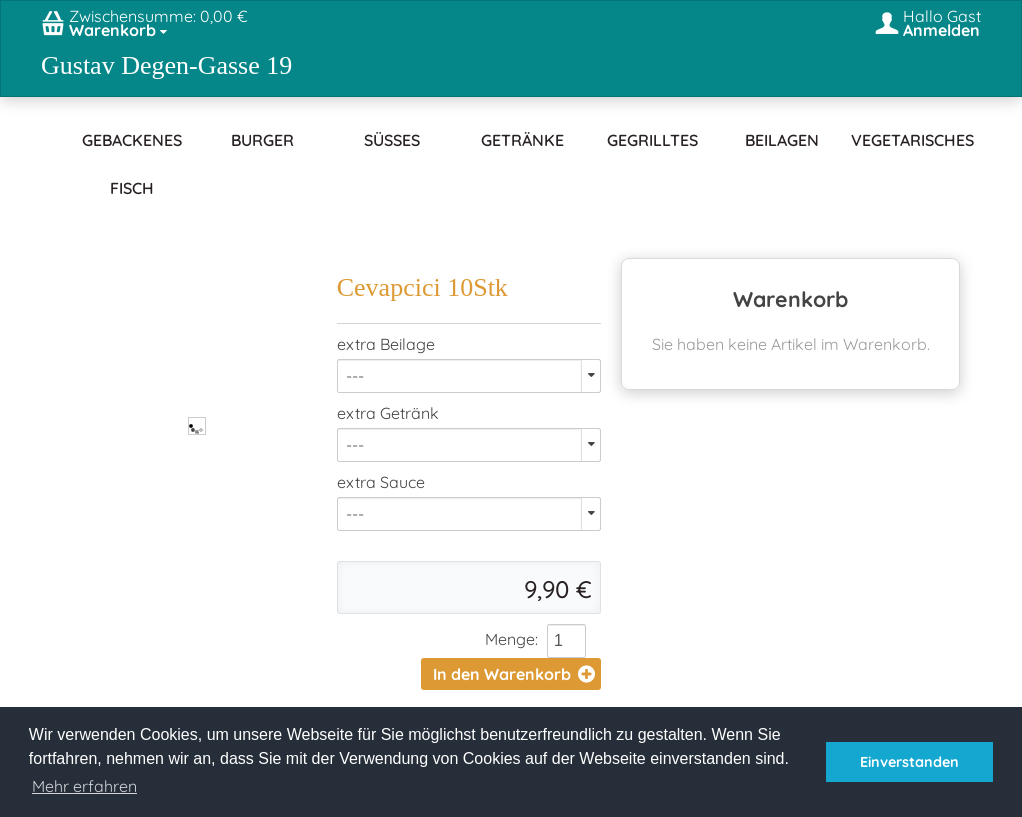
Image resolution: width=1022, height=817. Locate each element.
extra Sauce (381, 482)
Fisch (132, 188)
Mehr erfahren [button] (84, 786)
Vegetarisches (912, 140)
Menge (510, 639)
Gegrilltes (652, 140)
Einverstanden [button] (909, 762)
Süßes (392, 140)
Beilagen (782, 140)
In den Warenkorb (514, 674)
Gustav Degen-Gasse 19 (166, 66)
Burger (262, 140)
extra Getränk (388, 413)
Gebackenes (132, 140)
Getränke (522, 140)
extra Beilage (386, 344)
